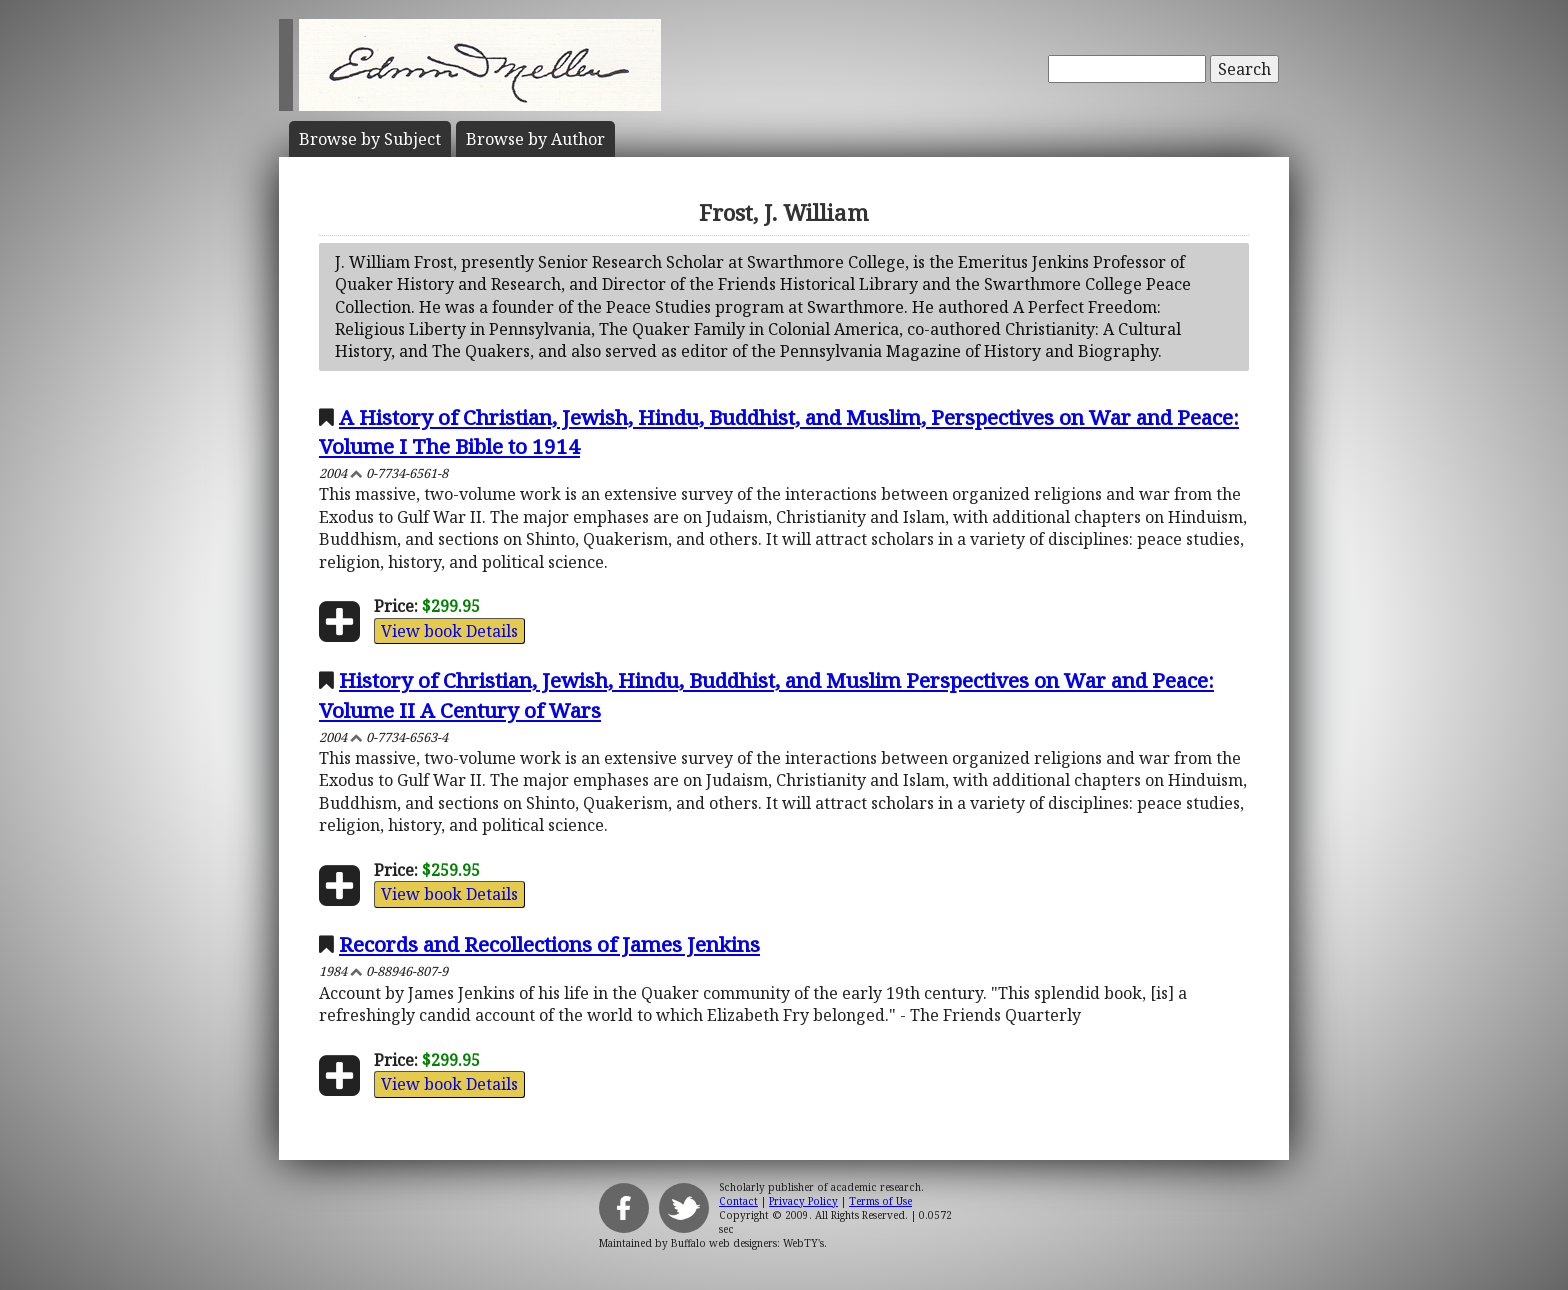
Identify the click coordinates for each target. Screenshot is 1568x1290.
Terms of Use (880, 1201)
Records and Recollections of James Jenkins (549, 944)
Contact (738, 1201)
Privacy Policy (803, 1201)
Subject (370, 139)
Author (535, 139)
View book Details (449, 631)
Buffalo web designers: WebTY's (747, 1243)
